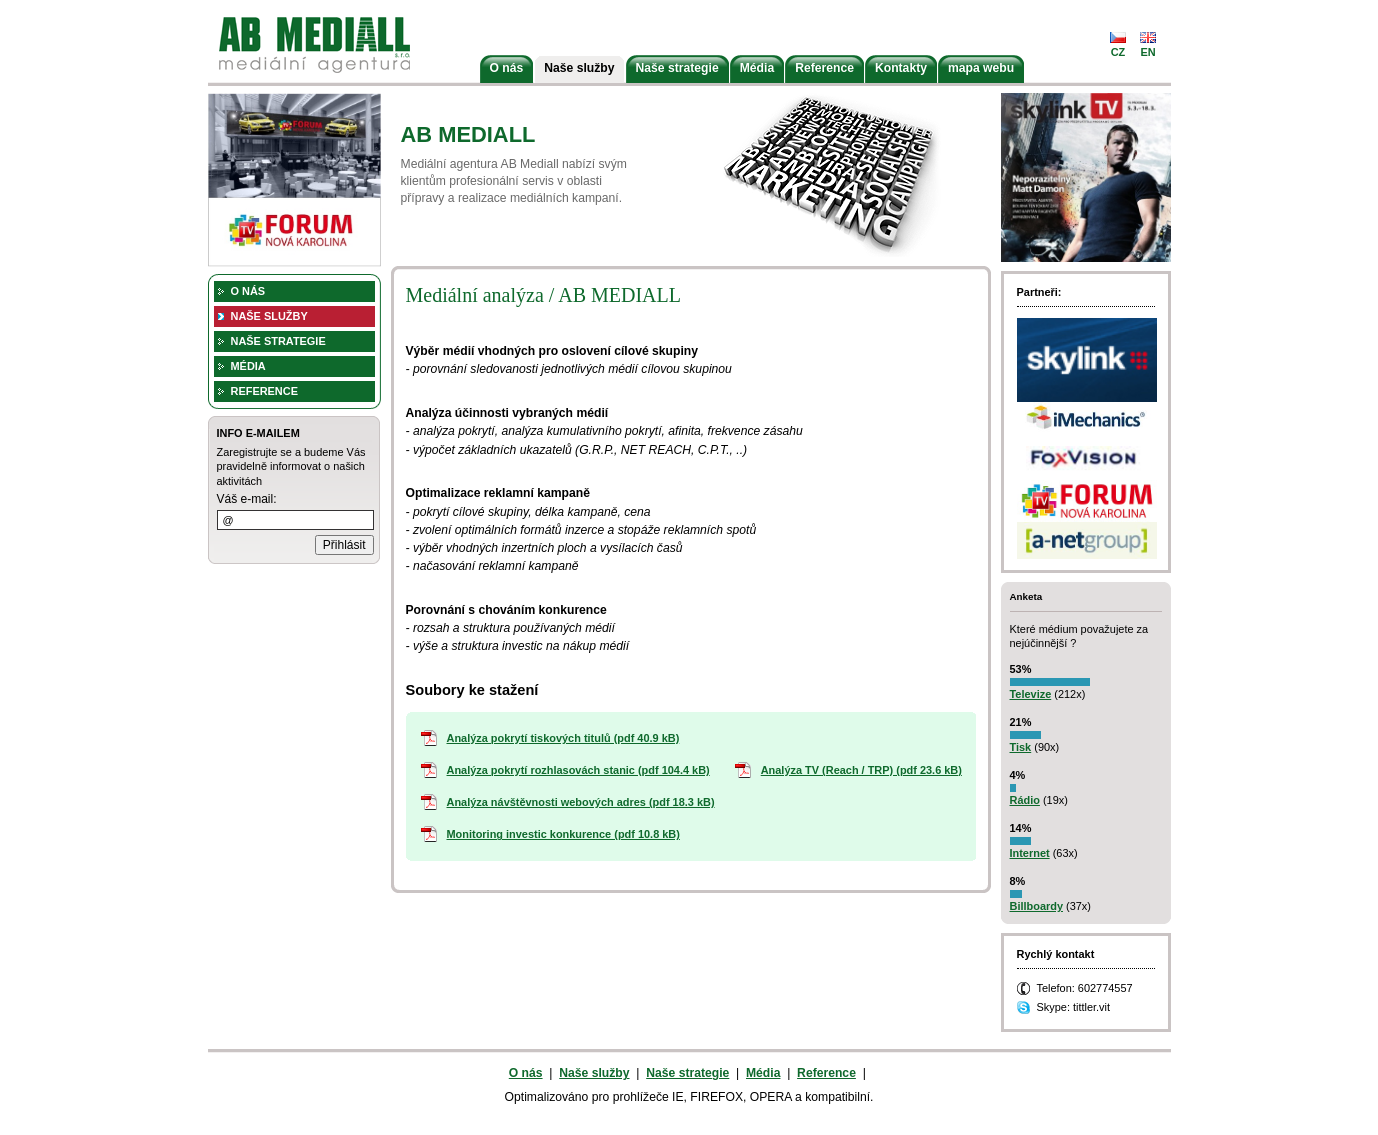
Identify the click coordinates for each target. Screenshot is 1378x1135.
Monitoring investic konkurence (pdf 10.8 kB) (563, 834)
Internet (1030, 853)
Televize (1031, 694)
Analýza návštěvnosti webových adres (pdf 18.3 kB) (581, 802)
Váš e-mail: (247, 499)
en (1147, 52)
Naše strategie (677, 68)
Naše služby (579, 68)
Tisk (1021, 747)
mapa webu (981, 68)
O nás (507, 68)
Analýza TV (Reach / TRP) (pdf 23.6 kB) (861, 770)
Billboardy (1036, 906)
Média (757, 68)
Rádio (1025, 800)
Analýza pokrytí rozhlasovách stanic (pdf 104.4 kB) (578, 770)
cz (1118, 52)
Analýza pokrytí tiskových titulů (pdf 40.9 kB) (563, 738)
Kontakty (901, 68)
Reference (824, 68)
